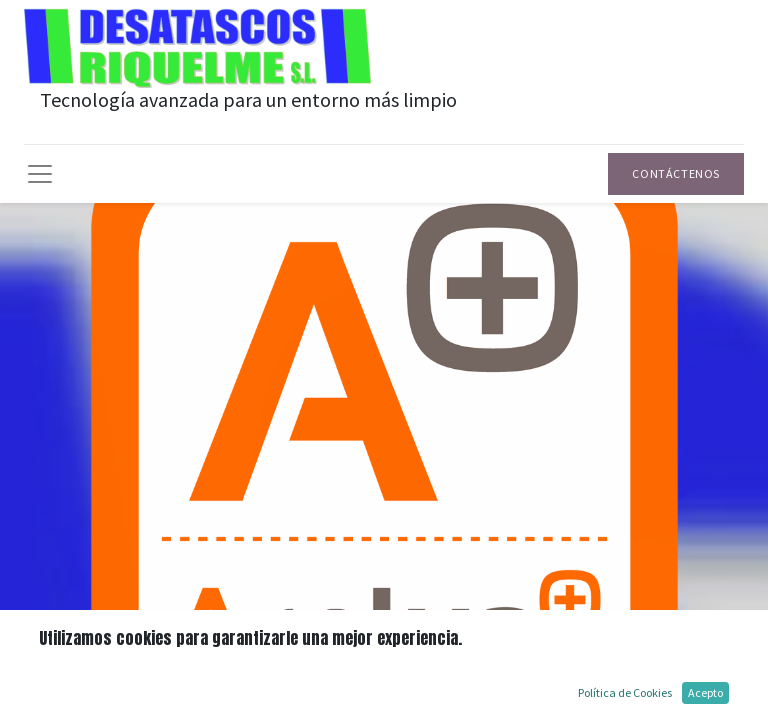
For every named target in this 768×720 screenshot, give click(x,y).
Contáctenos (676, 173)
